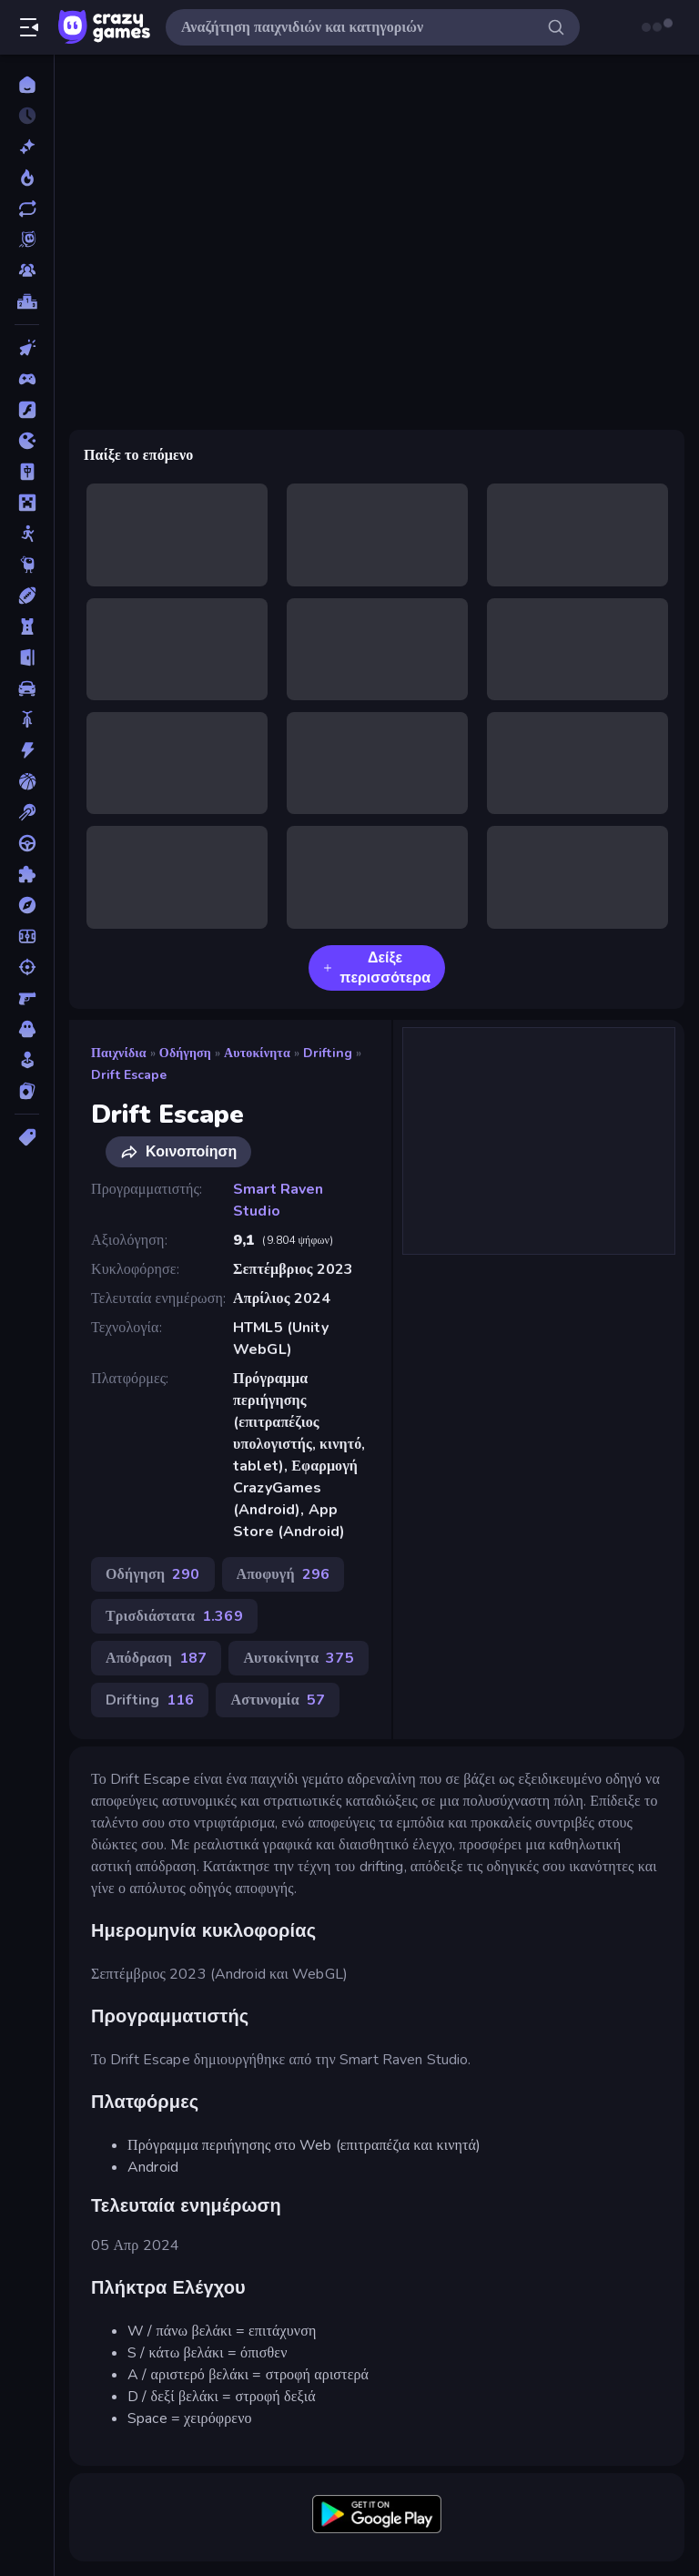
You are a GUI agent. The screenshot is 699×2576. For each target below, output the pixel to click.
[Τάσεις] (27, 177)
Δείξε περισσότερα (377, 968)
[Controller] (27, 378)
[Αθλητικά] (27, 595)
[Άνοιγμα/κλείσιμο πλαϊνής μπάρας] (29, 27)
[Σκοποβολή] (27, 967)
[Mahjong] (27, 471)
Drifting (327, 1053)
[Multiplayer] (27, 270)
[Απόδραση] (27, 657)
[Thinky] (27, 564)
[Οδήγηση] (27, 843)
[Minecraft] (27, 502)
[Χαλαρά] (27, 1059)
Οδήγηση (185, 1053)
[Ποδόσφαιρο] (27, 936)
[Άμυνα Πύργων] (27, 626)
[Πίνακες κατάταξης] (27, 301)
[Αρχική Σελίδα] (27, 84)
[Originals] (27, 239)
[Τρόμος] (27, 1028)
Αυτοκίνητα (257, 1053)
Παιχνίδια (119, 1053)
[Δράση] (27, 750)
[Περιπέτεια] (27, 905)
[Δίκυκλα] (27, 719)
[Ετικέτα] (27, 1137)
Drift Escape (129, 1075)
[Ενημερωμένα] (27, 208)
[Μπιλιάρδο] (27, 812)
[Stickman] (27, 533)
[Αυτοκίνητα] (27, 688)
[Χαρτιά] (27, 1090)
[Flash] (27, 409)
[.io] (27, 440)
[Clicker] (27, 347)
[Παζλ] (27, 874)
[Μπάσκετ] (27, 781)
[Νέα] (27, 146)
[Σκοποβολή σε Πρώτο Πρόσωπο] (27, 998)
